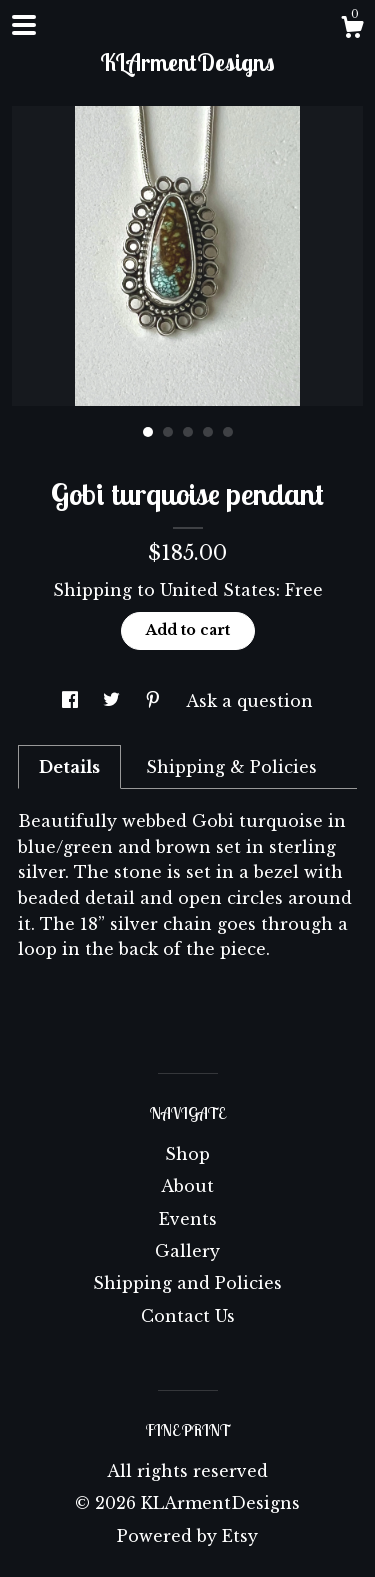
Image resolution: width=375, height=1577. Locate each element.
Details (69, 767)
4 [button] (208, 432)
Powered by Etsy (187, 1536)
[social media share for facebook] (72, 701)
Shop (187, 1154)
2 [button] (168, 432)
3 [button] (188, 432)
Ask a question (249, 701)
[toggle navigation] (24, 25)
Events (188, 1219)
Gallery (187, 1251)
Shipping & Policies (231, 767)
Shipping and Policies (187, 1283)
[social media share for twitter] (114, 701)
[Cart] (352, 30)
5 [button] (228, 432)
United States (218, 590)
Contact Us (188, 1316)
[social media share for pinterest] (155, 701)
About (187, 1186)
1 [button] (148, 432)
